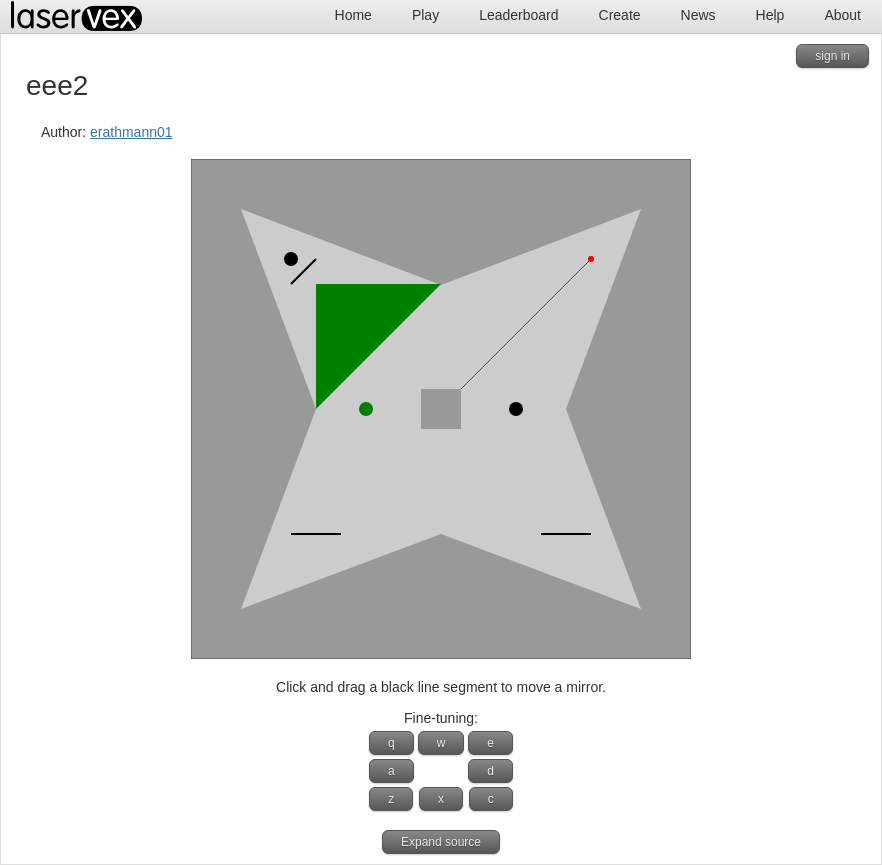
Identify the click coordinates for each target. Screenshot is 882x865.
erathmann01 (131, 132)
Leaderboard (518, 15)
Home (353, 15)
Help (770, 15)
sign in (832, 56)
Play (425, 15)
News (698, 15)
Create (620, 15)
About (842, 15)
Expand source (441, 842)
